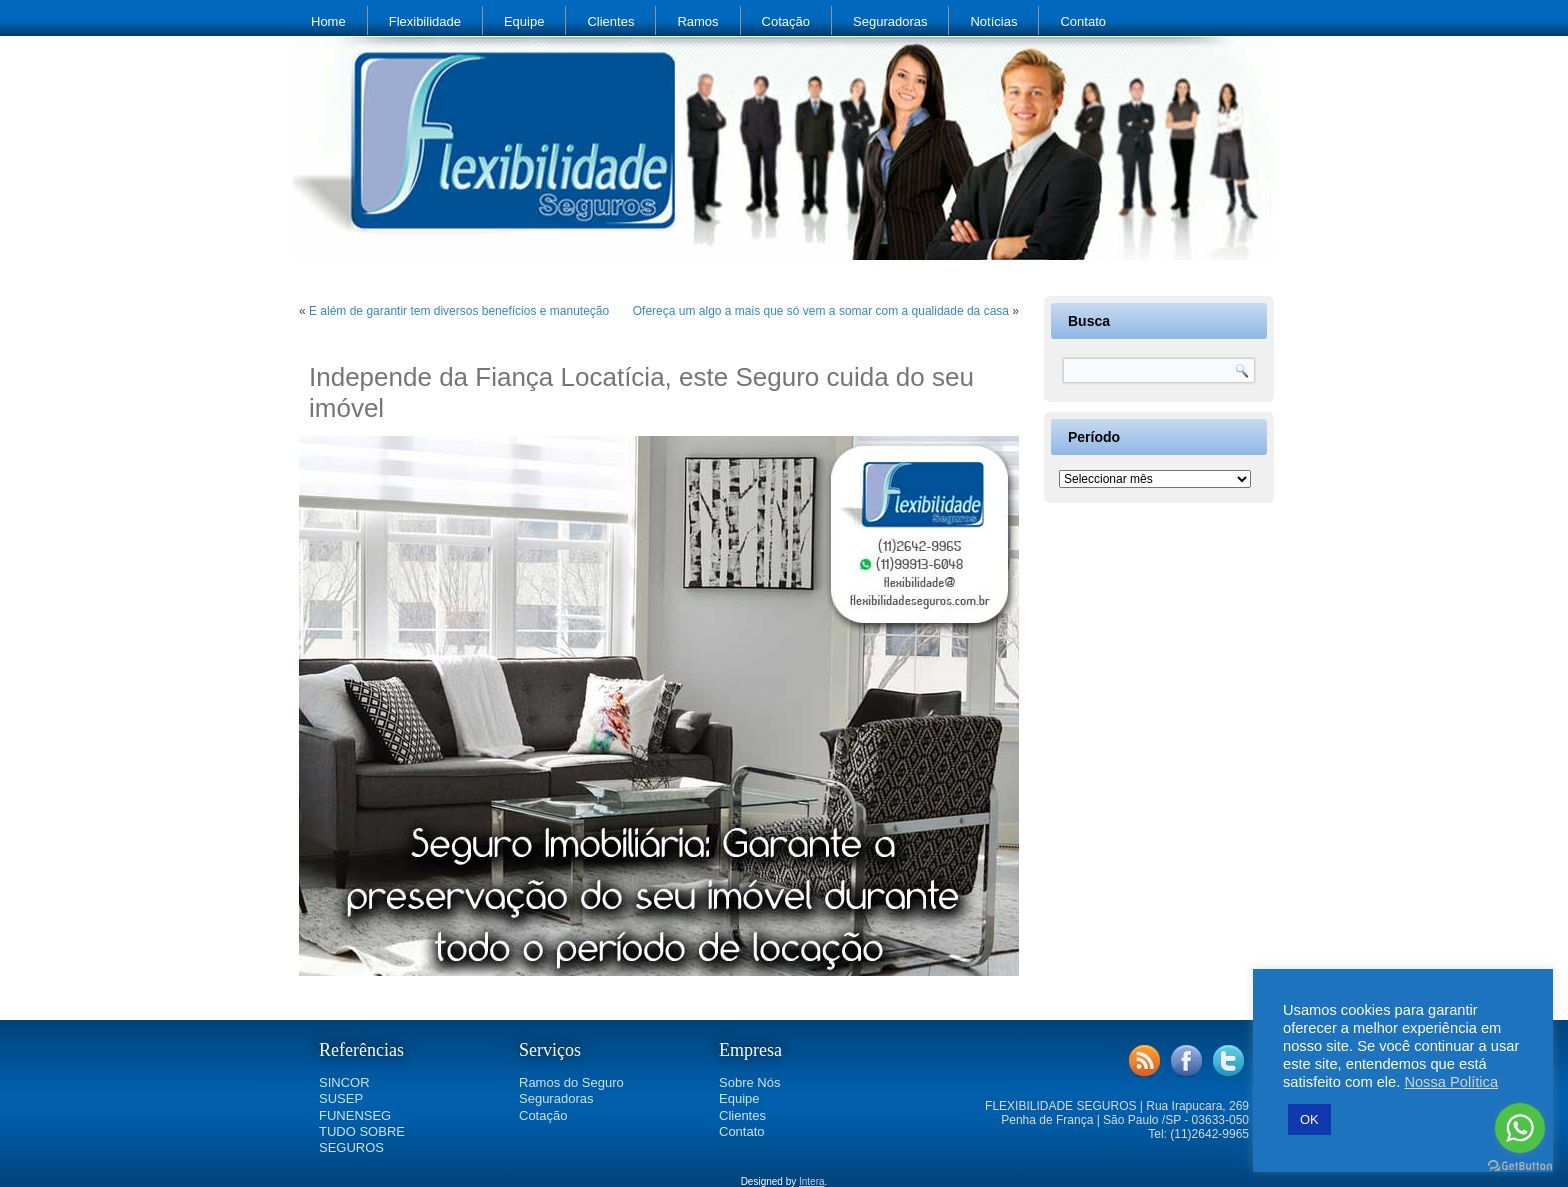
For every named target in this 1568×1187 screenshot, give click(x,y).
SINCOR (344, 1082)
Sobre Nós (749, 1082)
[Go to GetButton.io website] (1520, 1166)
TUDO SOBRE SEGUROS (362, 1139)
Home (328, 21)
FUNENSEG (355, 1115)
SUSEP (341, 1098)
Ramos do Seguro (571, 1082)
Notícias (993, 21)
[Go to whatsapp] (1520, 1128)
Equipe (524, 21)
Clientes (610, 21)
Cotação (786, 21)
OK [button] (1309, 1119)
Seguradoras (890, 21)
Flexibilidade (425, 21)
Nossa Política (1451, 1082)
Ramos (697, 21)
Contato (1083, 21)
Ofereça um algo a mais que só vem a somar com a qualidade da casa (821, 311)
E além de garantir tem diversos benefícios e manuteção (459, 311)
